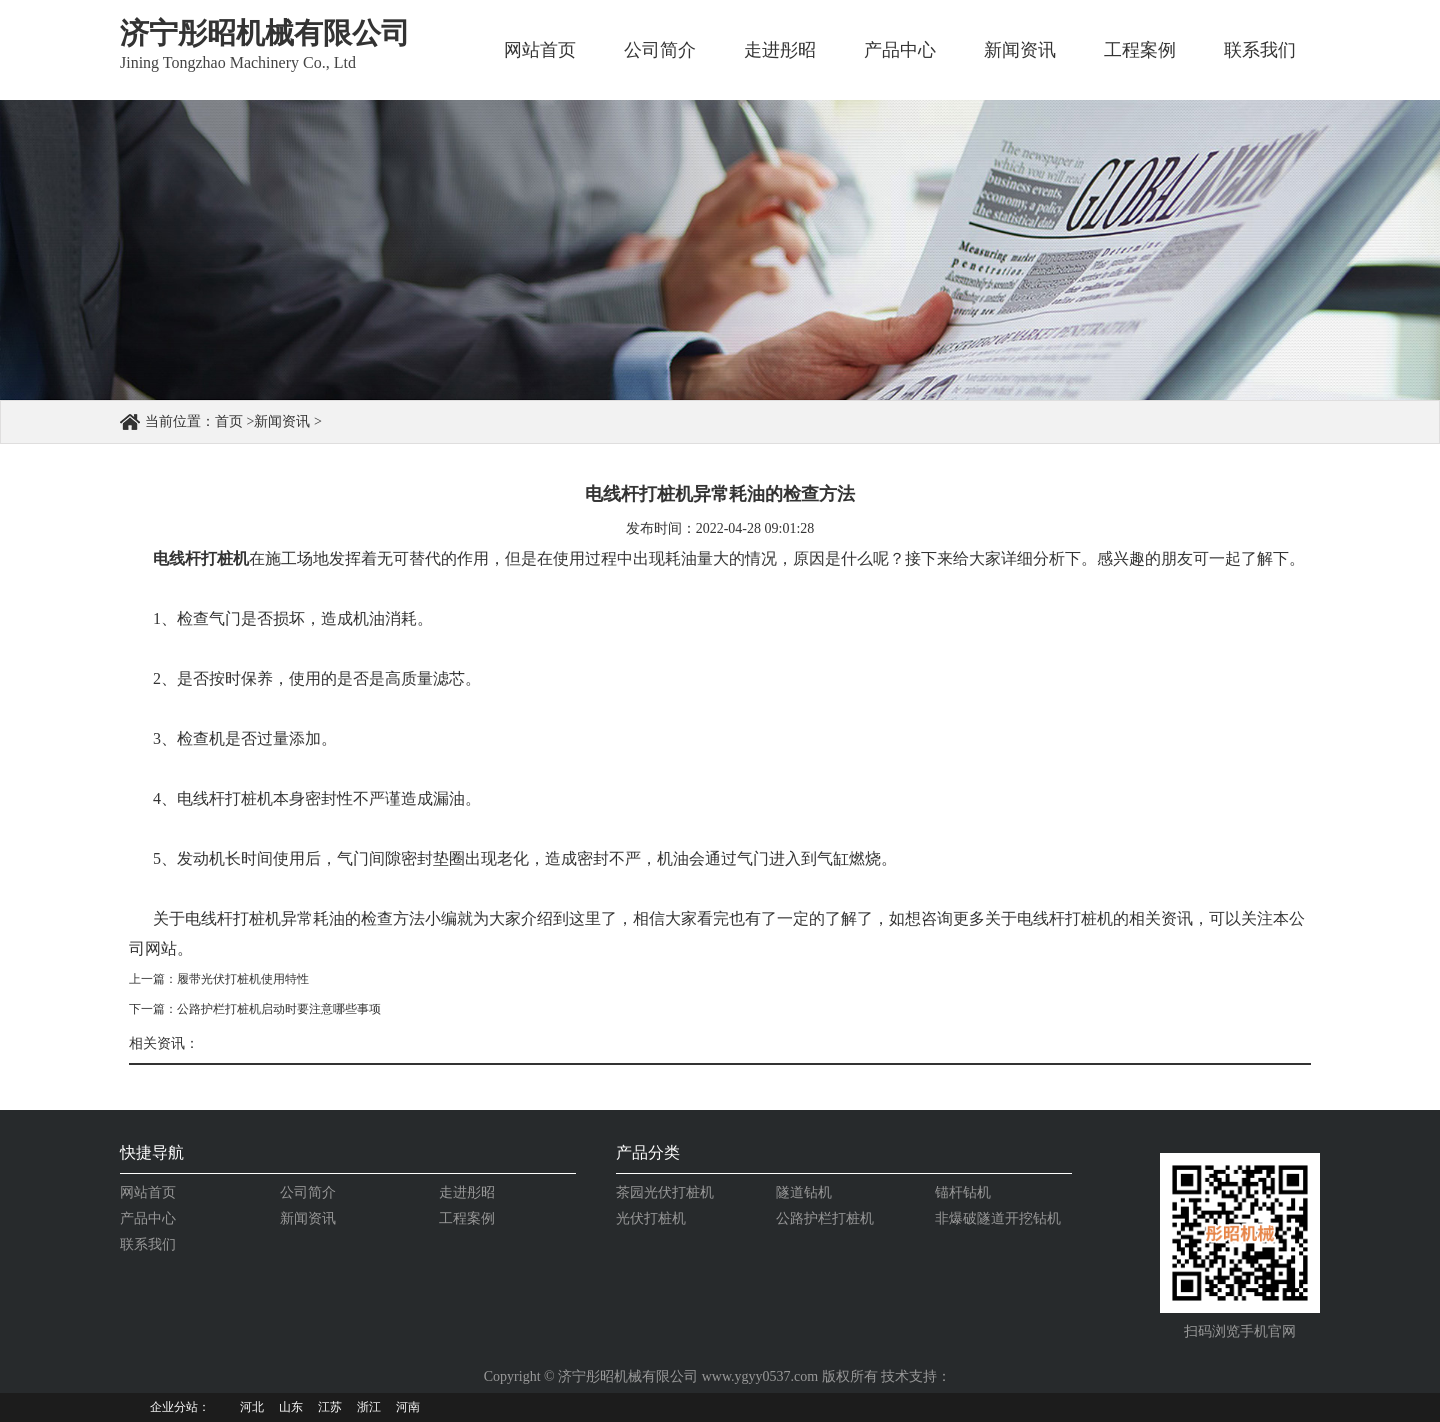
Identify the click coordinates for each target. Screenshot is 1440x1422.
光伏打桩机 (651, 1218)
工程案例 (1140, 50)
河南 (408, 1407)
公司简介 (660, 50)
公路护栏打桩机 (825, 1218)
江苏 (330, 1407)
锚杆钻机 (963, 1192)
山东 (291, 1407)
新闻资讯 (1020, 50)
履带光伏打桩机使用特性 (243, 979)
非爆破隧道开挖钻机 (998, 1218)
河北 (252, 1407)
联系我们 (1260, 50)
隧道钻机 (804, 1192)
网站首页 (540, 50)
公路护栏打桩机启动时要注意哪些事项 (279, 1009)
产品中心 (900, 50)
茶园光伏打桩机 (665, 1192)
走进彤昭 (780, 50)
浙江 (369, 1407)
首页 (229, 421)
